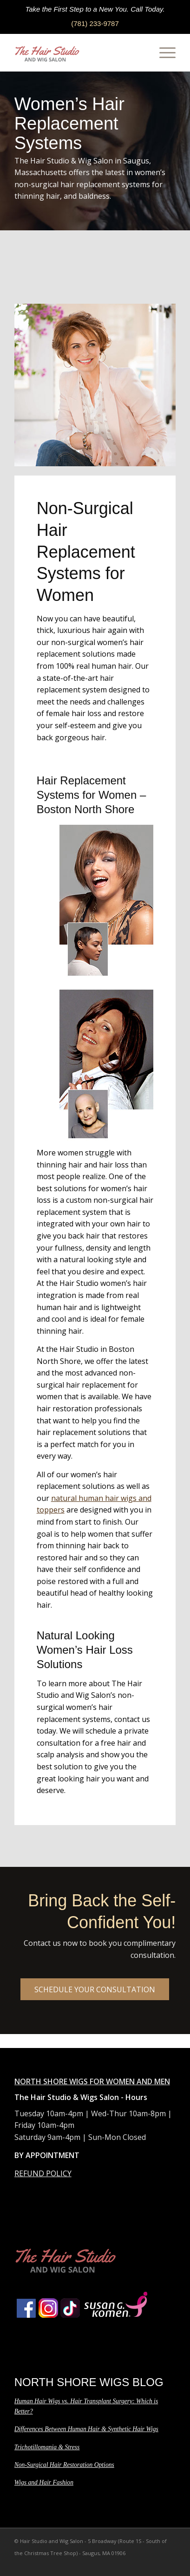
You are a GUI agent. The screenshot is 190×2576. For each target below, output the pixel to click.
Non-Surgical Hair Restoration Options (64, 2464)
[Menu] (163, 52)
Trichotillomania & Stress (47, 2447)
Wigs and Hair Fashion (43, 2482)
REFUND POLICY (43, 2173)
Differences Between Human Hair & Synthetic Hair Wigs (86, 2429)
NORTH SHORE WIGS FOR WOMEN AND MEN (92, 2081)
